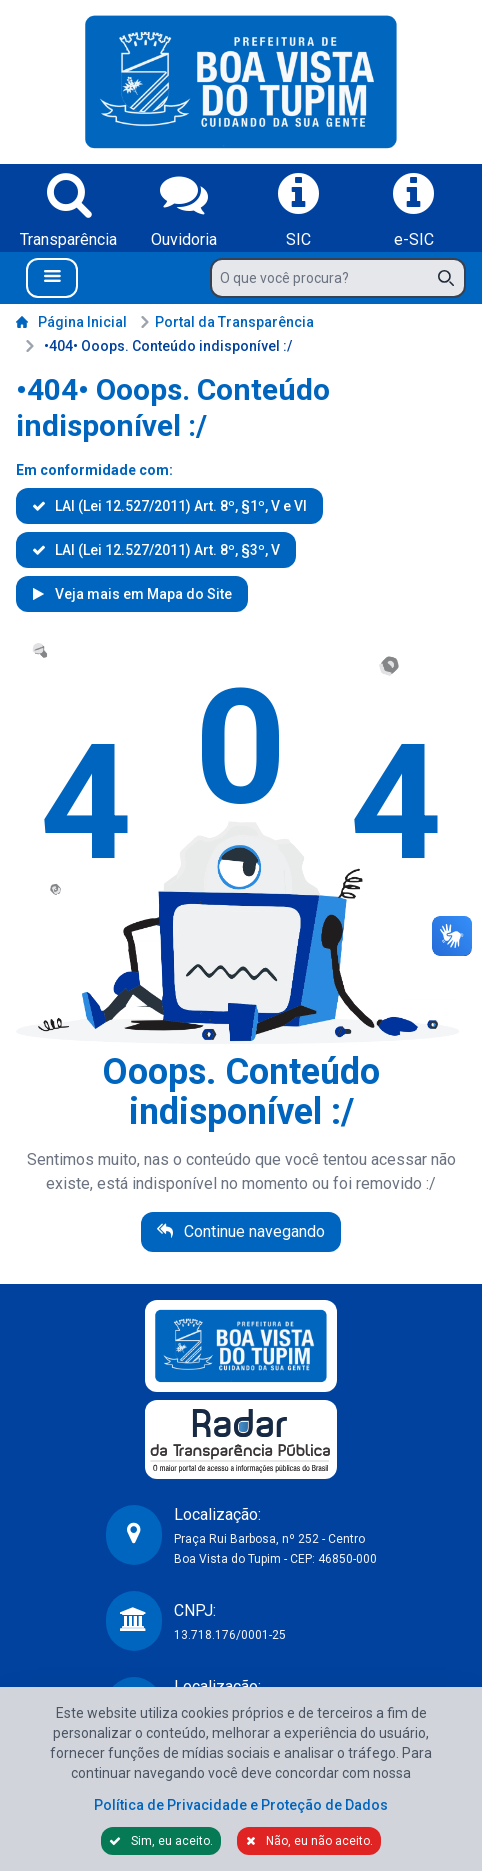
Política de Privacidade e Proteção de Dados (241, 1805)
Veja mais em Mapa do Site (142, 594)
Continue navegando (252, 1231)
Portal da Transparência (226, 322)
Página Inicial (71, 322)
